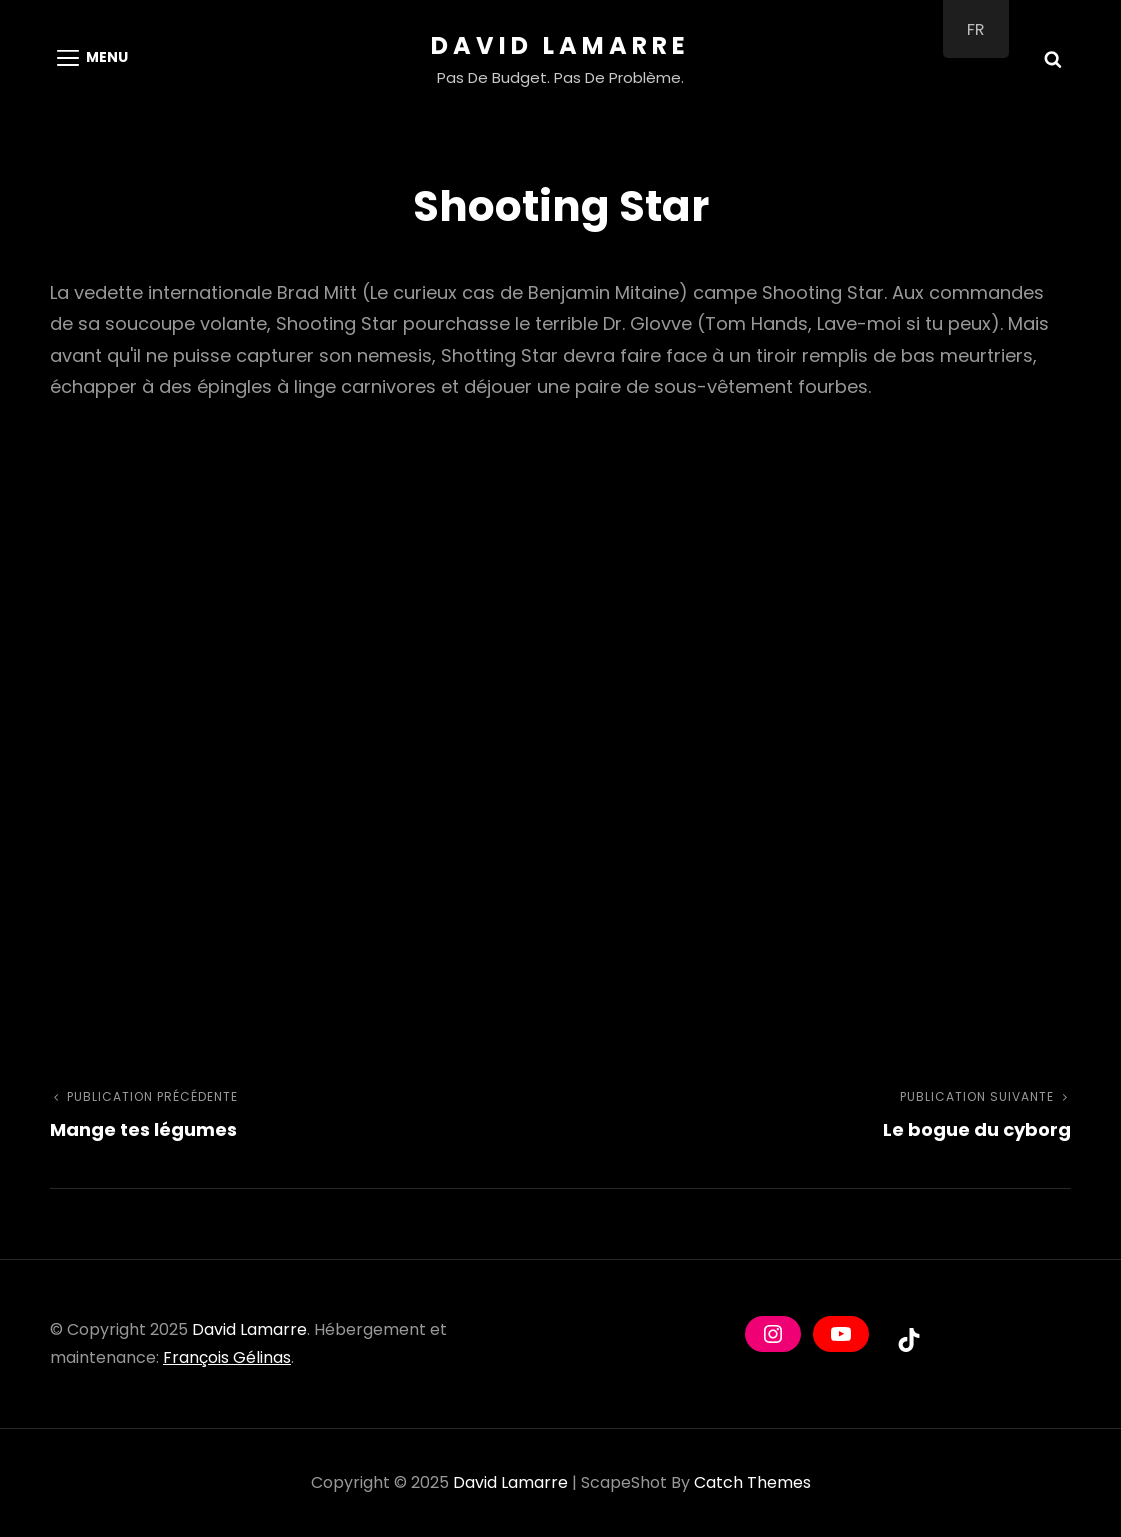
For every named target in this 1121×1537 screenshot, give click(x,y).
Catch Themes (752, 1482)
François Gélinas (227, 1357)
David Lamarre (560, 45)
